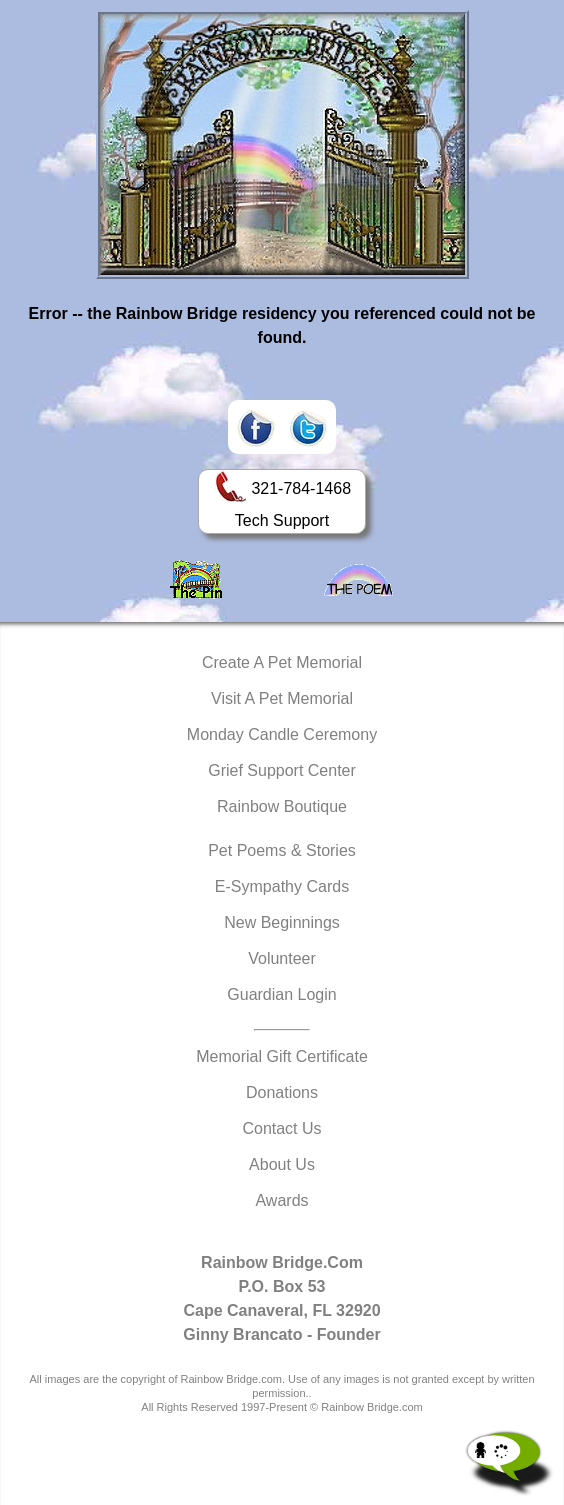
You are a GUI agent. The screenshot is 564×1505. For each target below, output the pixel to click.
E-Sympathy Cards (282, 886)
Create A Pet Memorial (282, 662)
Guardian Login (281, 994)
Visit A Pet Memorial (282, 698)
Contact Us (281, 1128)
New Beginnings (282, 922)
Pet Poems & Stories (282, 850)
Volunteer (282, 958)
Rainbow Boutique (282, 806)
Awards (281, 1200)
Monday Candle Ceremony (282, 734)
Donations (282, 1092)
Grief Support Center (282, 770)
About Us (282, 1164)
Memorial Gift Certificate (282, 1056)
